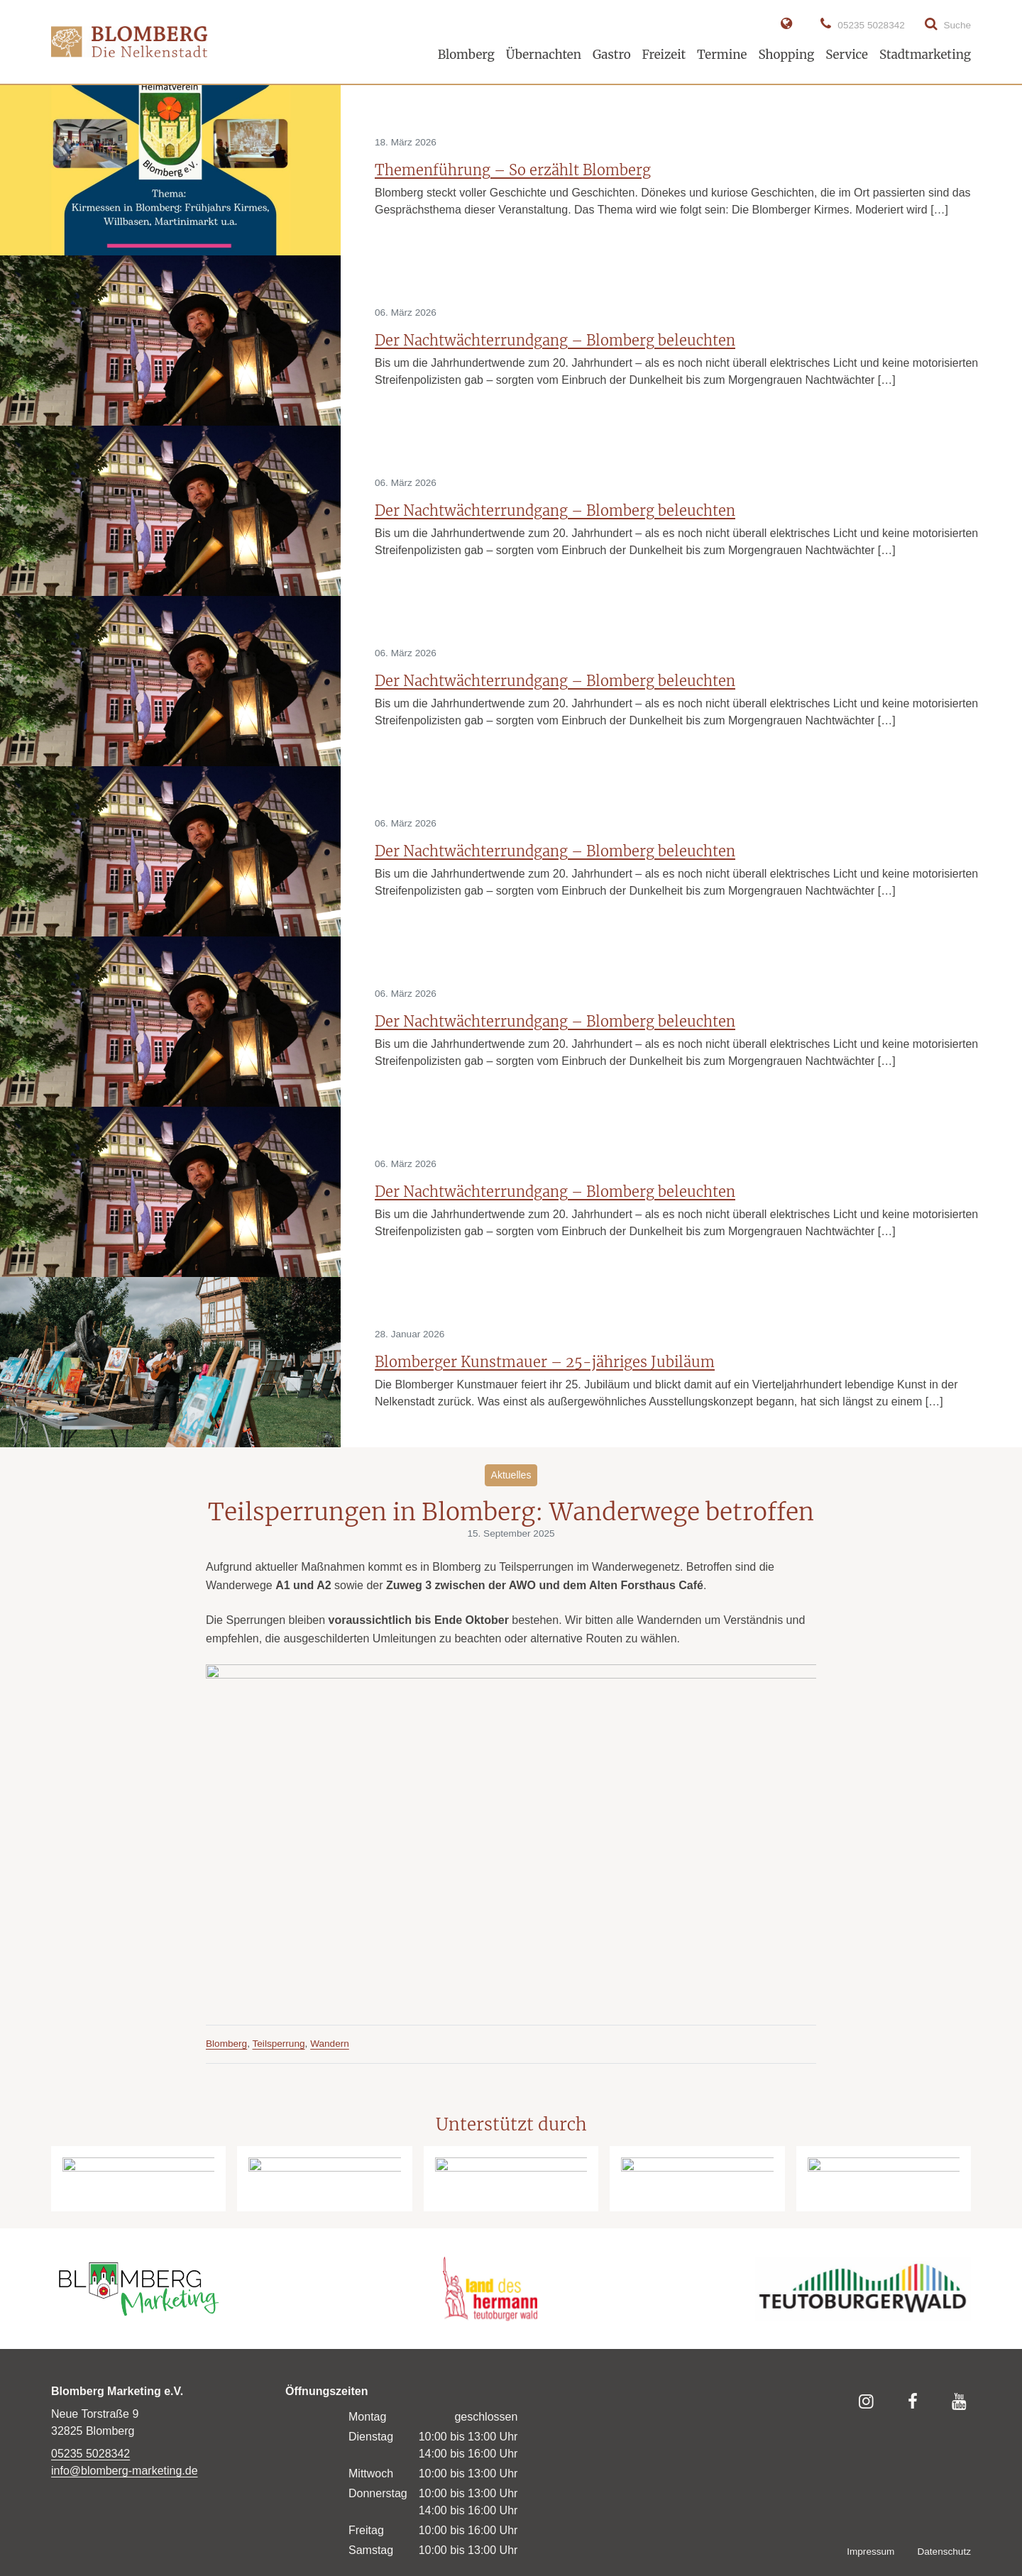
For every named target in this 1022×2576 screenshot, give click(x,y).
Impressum (870, 2551)
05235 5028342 (90, 2454)
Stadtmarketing (925, 54)
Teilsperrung (279, 2043)
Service (846, 54)
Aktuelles (511, 1475)
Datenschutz (944, 2551)
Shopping (786, 54)
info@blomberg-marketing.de (124, 2471)
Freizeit (664, 54)
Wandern (329, 2043)
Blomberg (466, 54)
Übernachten (543, 54)
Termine (722, 54)
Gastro (612, 54)
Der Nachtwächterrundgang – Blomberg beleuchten (555, 340)
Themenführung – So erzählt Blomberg (513, 170)
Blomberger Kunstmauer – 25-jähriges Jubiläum (545, 1362)
